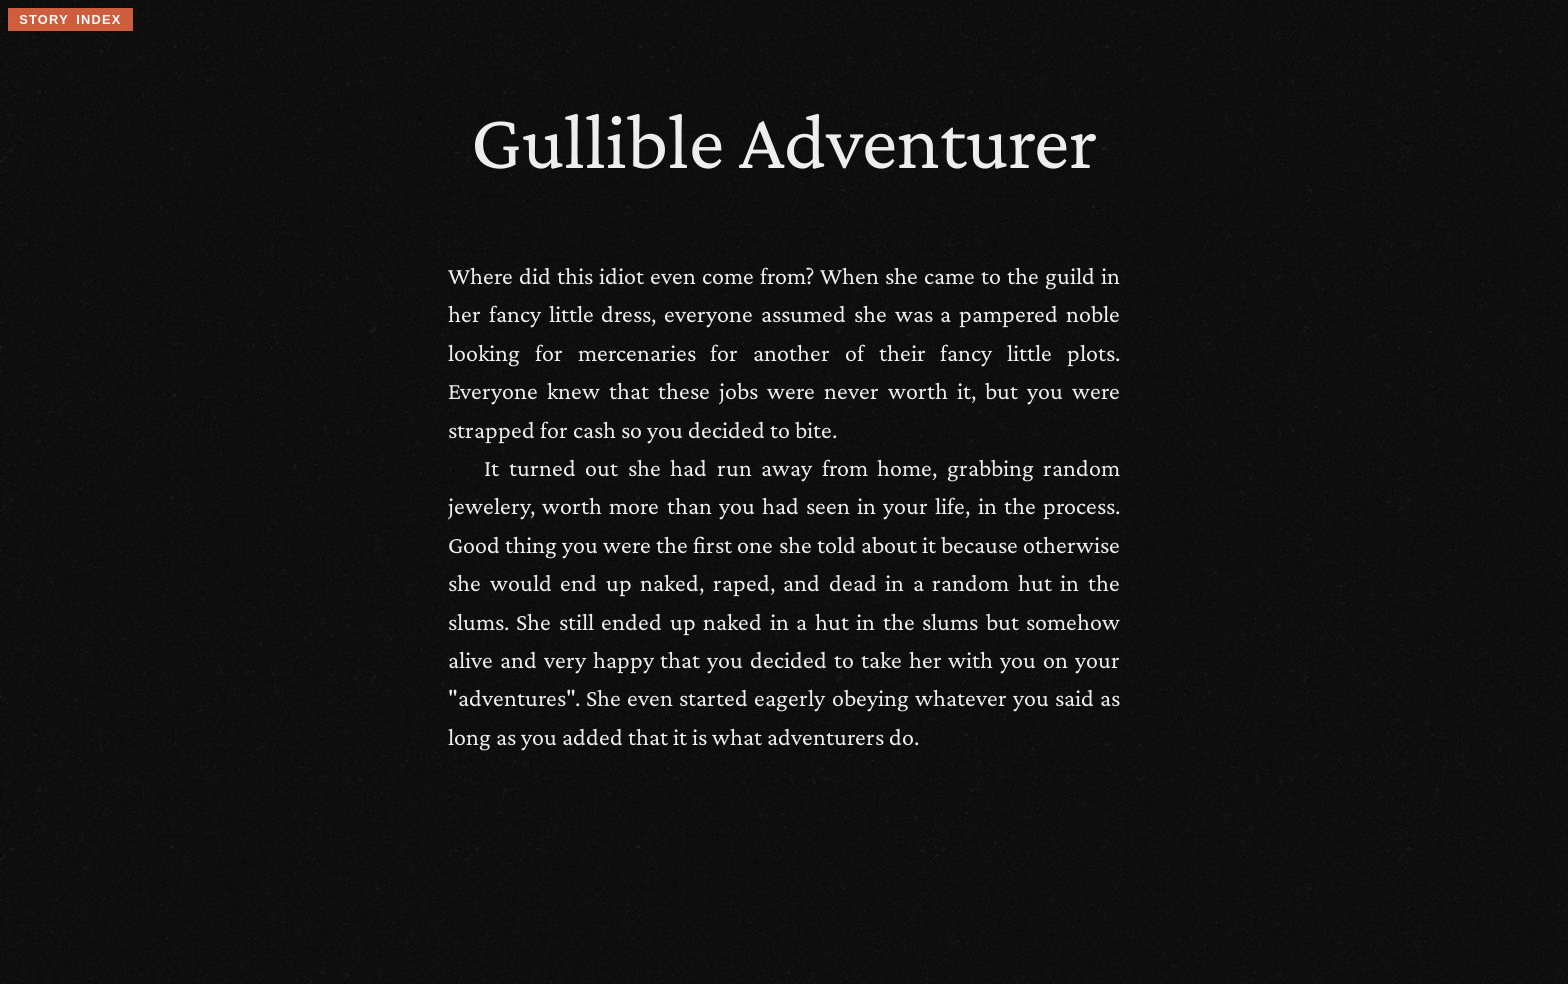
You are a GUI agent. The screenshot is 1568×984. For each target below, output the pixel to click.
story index (70, 19)
